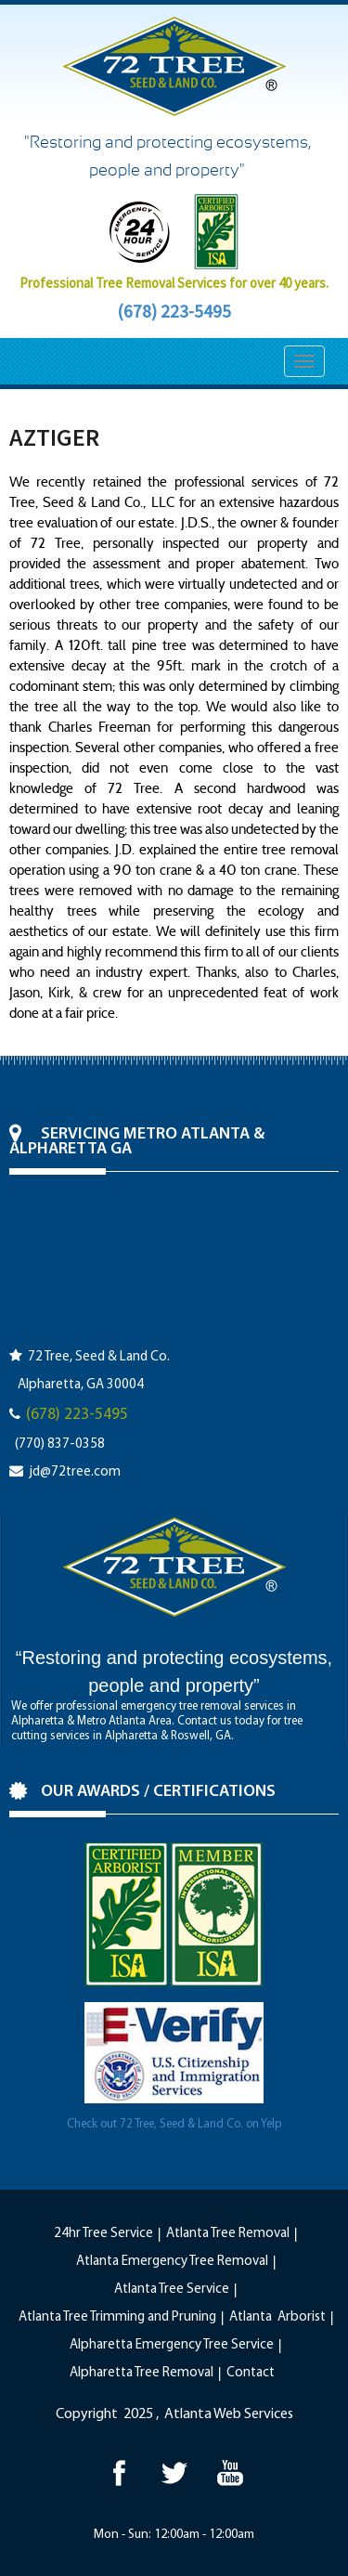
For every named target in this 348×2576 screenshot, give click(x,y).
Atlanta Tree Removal (228, 2234)
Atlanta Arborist (277, 2317)
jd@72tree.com (75, 1472)
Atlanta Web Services (228, 2414)
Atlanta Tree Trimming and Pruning (117, 2317)
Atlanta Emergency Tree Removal (172, 2262)
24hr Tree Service (103, 2234)
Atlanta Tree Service (171, 2289)
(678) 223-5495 (174, 311)
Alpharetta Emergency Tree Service (172, 2345)
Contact (250, 2373)
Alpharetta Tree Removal (141, 2373)
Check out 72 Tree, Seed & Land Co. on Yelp (174, 2124)
